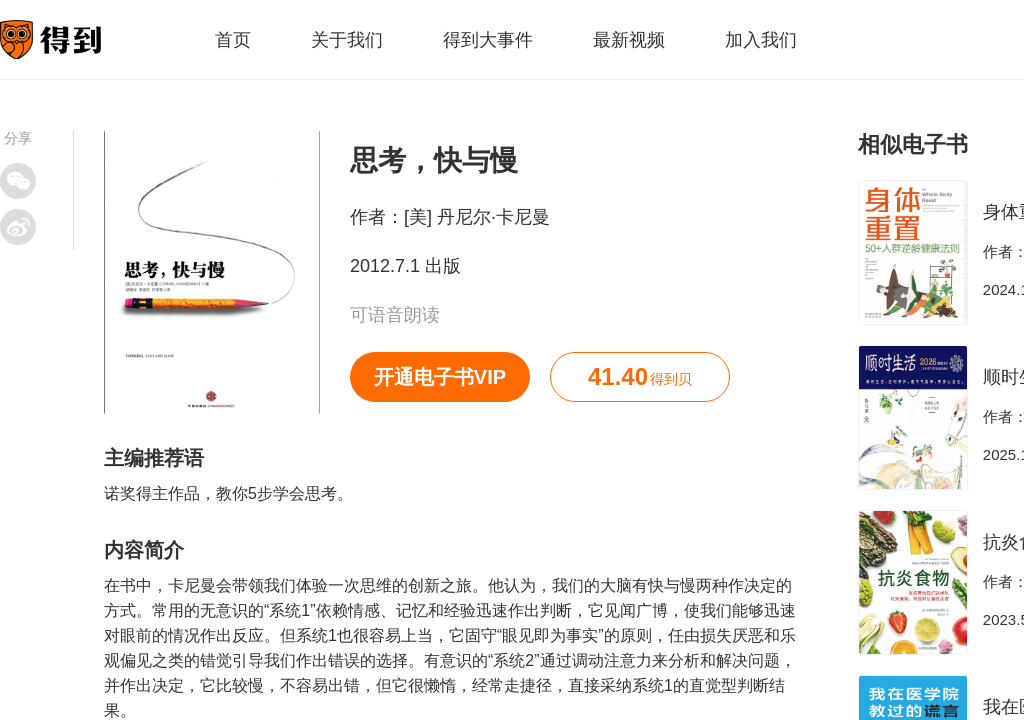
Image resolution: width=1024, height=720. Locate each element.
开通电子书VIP (440, 377)
